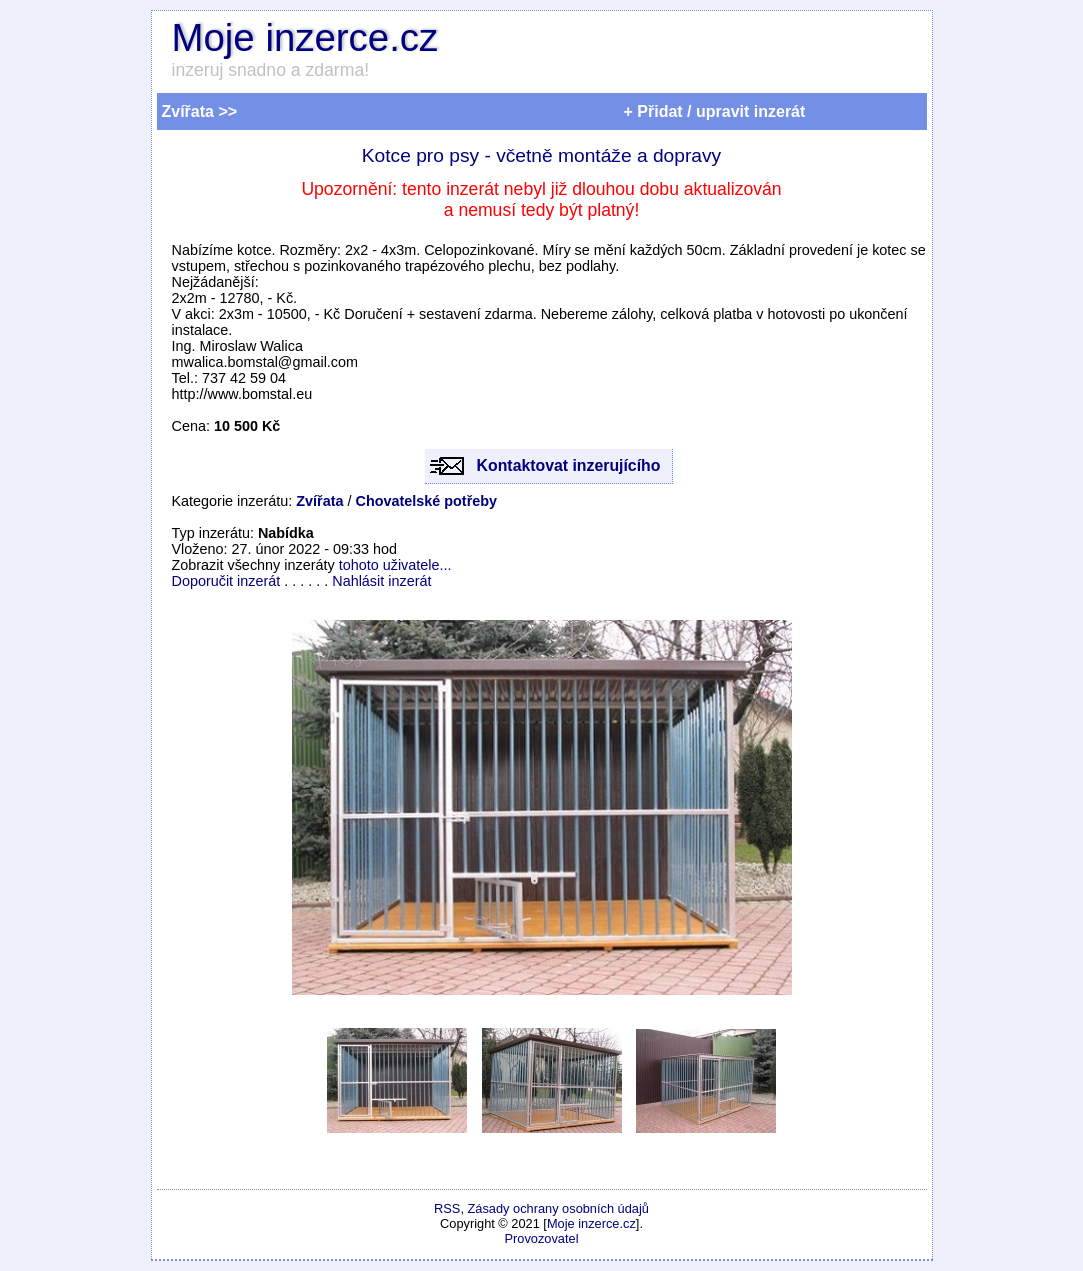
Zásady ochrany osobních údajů (558, 1208)
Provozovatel (542, 1238)
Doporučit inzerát (226, 581)
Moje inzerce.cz (305, 37)
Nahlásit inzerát (381, 581)
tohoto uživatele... (395, 565)
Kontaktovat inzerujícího (569, 465)
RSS (447, 1208)
